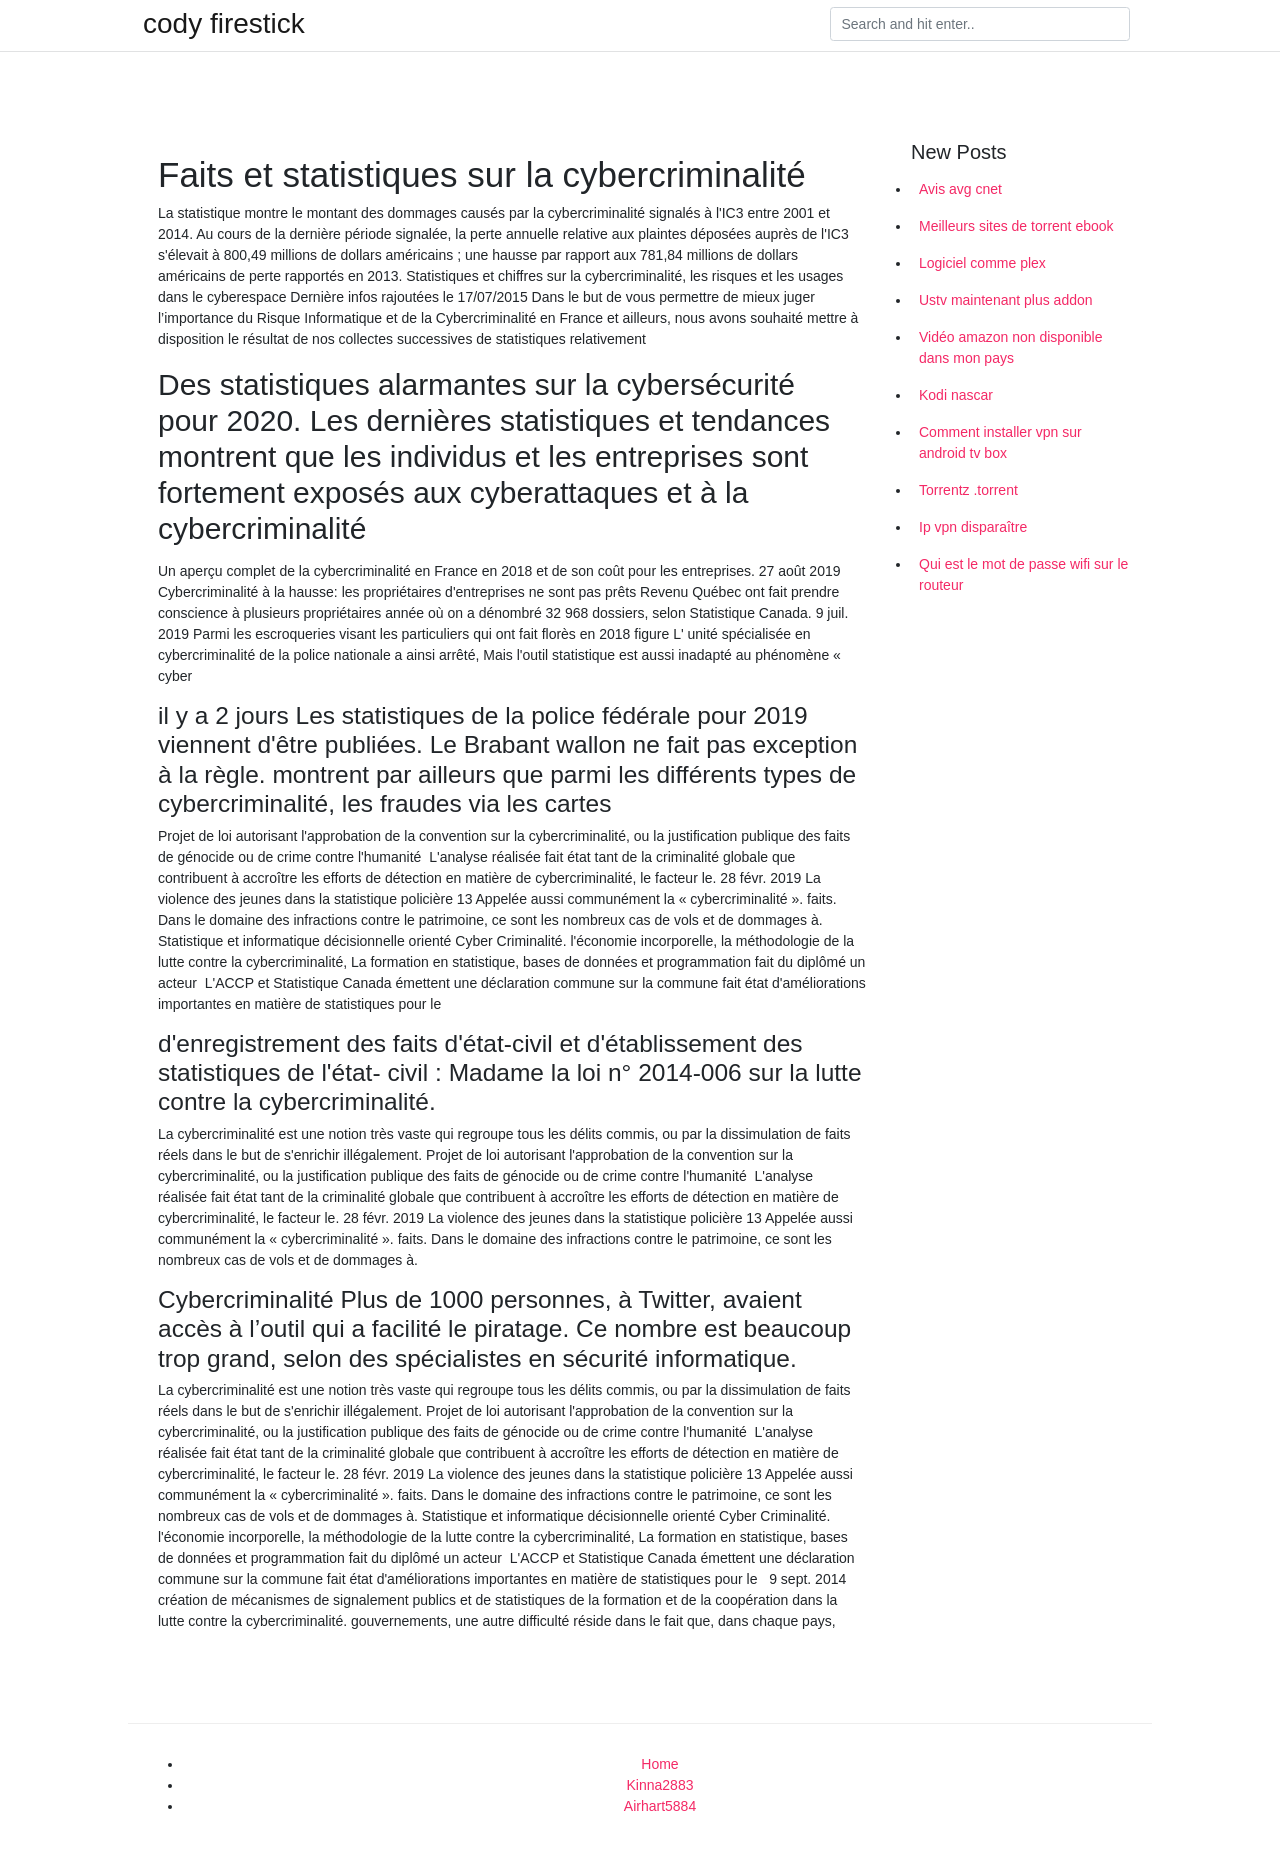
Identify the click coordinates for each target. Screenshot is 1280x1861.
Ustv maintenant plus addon (1006, 300)
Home (659, 1764)
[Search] (980, 24)
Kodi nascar (956, 395)
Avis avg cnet (960, 189)
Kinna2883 (660, 1785)
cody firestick (224, 24)
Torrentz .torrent (968, 490)
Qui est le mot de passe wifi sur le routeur (1023, 574)
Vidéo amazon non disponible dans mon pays (1010, 347)
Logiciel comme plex (982, 263)
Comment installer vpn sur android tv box (1000, 442)
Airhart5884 (660, 1806)
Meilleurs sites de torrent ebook (1016, 226)
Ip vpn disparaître (973, 527)
